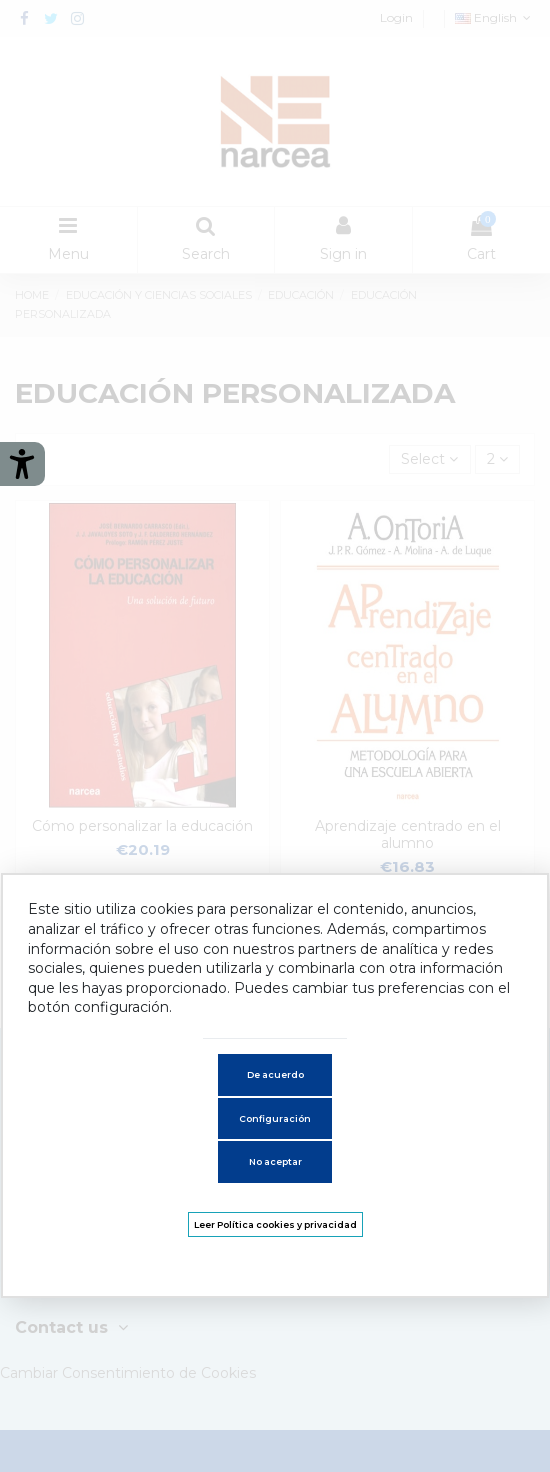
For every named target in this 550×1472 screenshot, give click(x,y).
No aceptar (275, 1161)
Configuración (275, 1118)
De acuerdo (275, 1074)
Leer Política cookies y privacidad (275, 1224)
